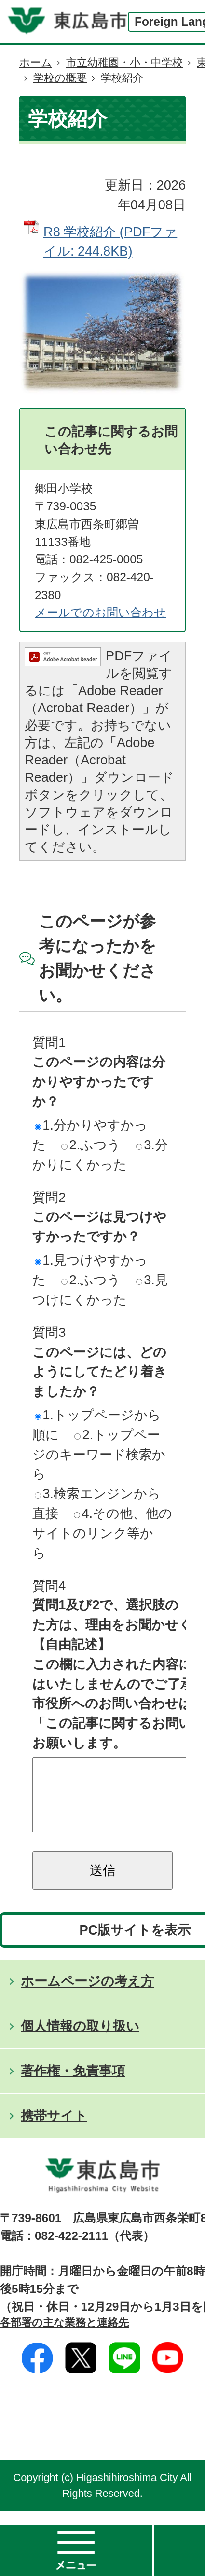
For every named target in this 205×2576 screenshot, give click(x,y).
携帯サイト (54, 2130)
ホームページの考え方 (87, 1995)
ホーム (35, 62)
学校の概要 (60, 78)
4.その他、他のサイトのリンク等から (102, 1533)
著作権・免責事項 (73, 2085)
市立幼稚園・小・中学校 (124, 62)
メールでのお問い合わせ (100, 612)
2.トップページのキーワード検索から (98, 1454)
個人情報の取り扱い (80, 2040)
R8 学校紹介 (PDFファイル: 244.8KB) (110, 241)
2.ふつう (91, 1144)
